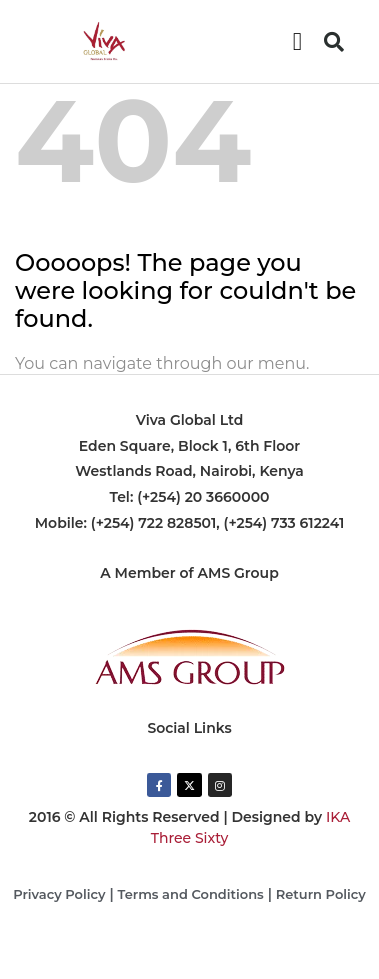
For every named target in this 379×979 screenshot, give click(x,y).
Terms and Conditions (191, 894)
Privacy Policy (59, 894)
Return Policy (321, 894)
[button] (298, 42)
